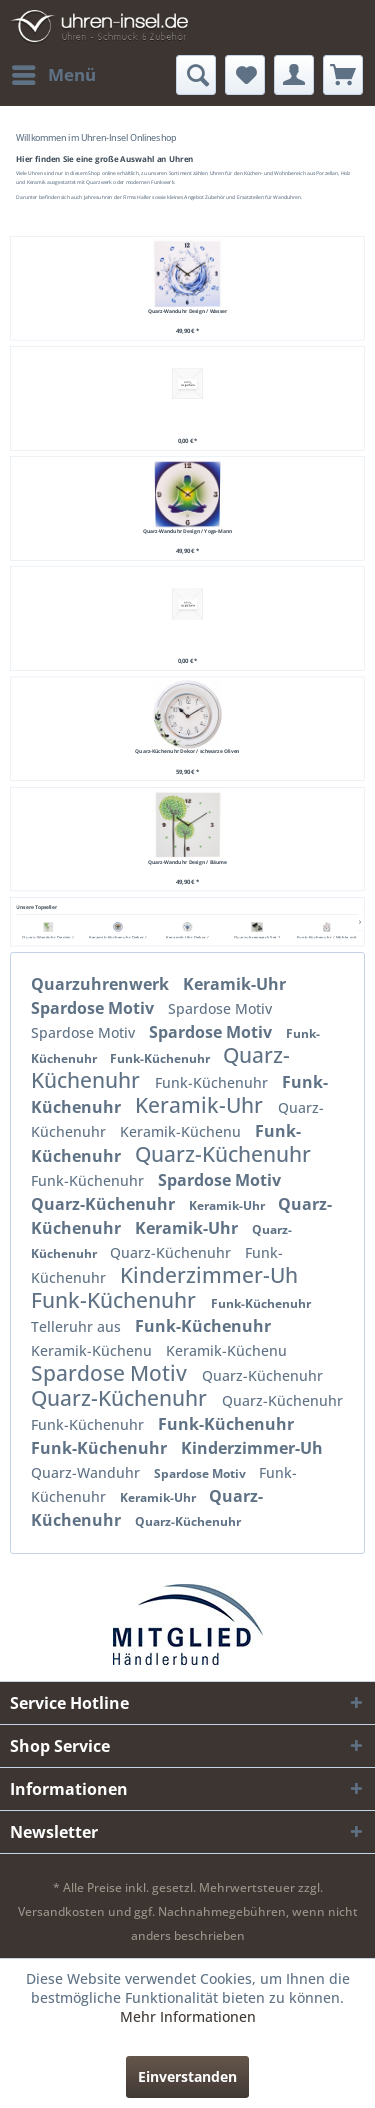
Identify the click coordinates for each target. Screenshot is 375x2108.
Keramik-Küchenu (182, 1131)
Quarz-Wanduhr (87, 1472)
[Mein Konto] (294, 75)
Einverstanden (187, 2076)
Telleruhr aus (78, 1326)
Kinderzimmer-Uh (209, 1275)
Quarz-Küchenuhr (223, 1154)
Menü (54, 72)
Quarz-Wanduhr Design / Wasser (187, 311)
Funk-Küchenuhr (161, 1058)
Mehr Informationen (188, 2016)
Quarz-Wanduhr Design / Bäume (187, 862)
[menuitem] (53, 75)
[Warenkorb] (343, 75)
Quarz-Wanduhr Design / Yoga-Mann (188, 531)
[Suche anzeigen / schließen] (196, 75)
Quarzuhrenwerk (102, 984)
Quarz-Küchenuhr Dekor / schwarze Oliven (187, 751)
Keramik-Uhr (234, 984)
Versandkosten (61, 1911)
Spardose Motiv (94, 1008)
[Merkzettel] (245, 75)
